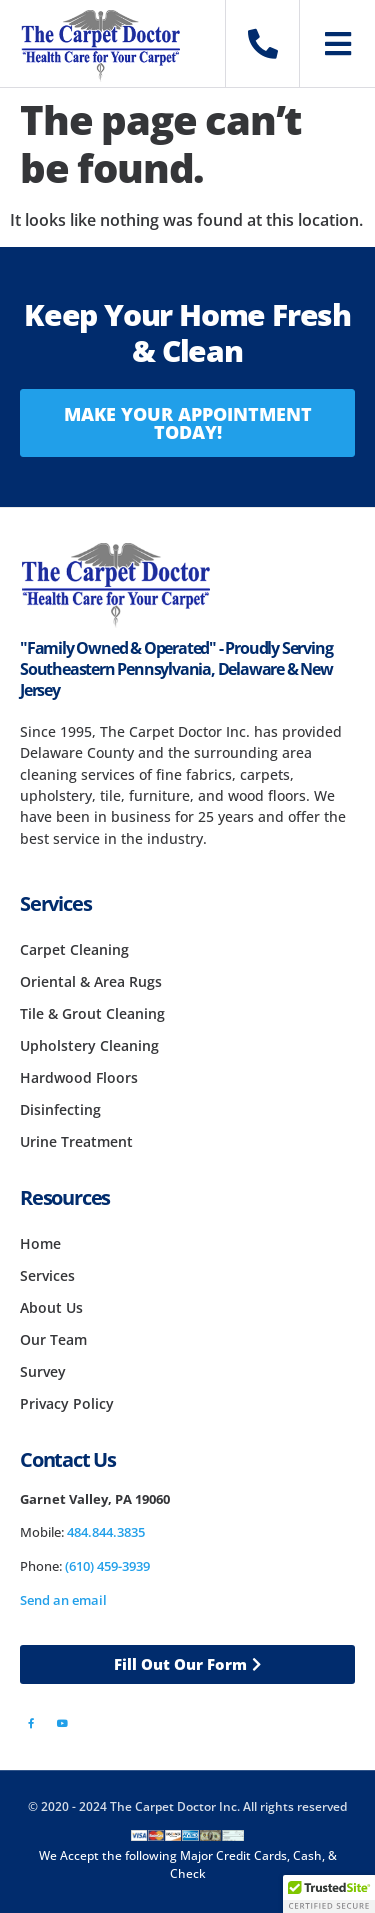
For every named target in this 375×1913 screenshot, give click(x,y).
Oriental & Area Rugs (91, 981)
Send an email (63, 1600)
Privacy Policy (67, 1403)
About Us (51, 1307)
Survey (43, 1371)
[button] (329, 1894)
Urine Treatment (76, 1141)
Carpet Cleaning (74, 949)
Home (40, 1243)
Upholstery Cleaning (89, 1045)
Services (47, 1275)
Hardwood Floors (79, 1077)
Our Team (53, 1339)
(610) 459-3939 (107, 1566)
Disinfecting (60, 1109)
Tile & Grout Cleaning (92, 1013)
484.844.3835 (106, 1532)
